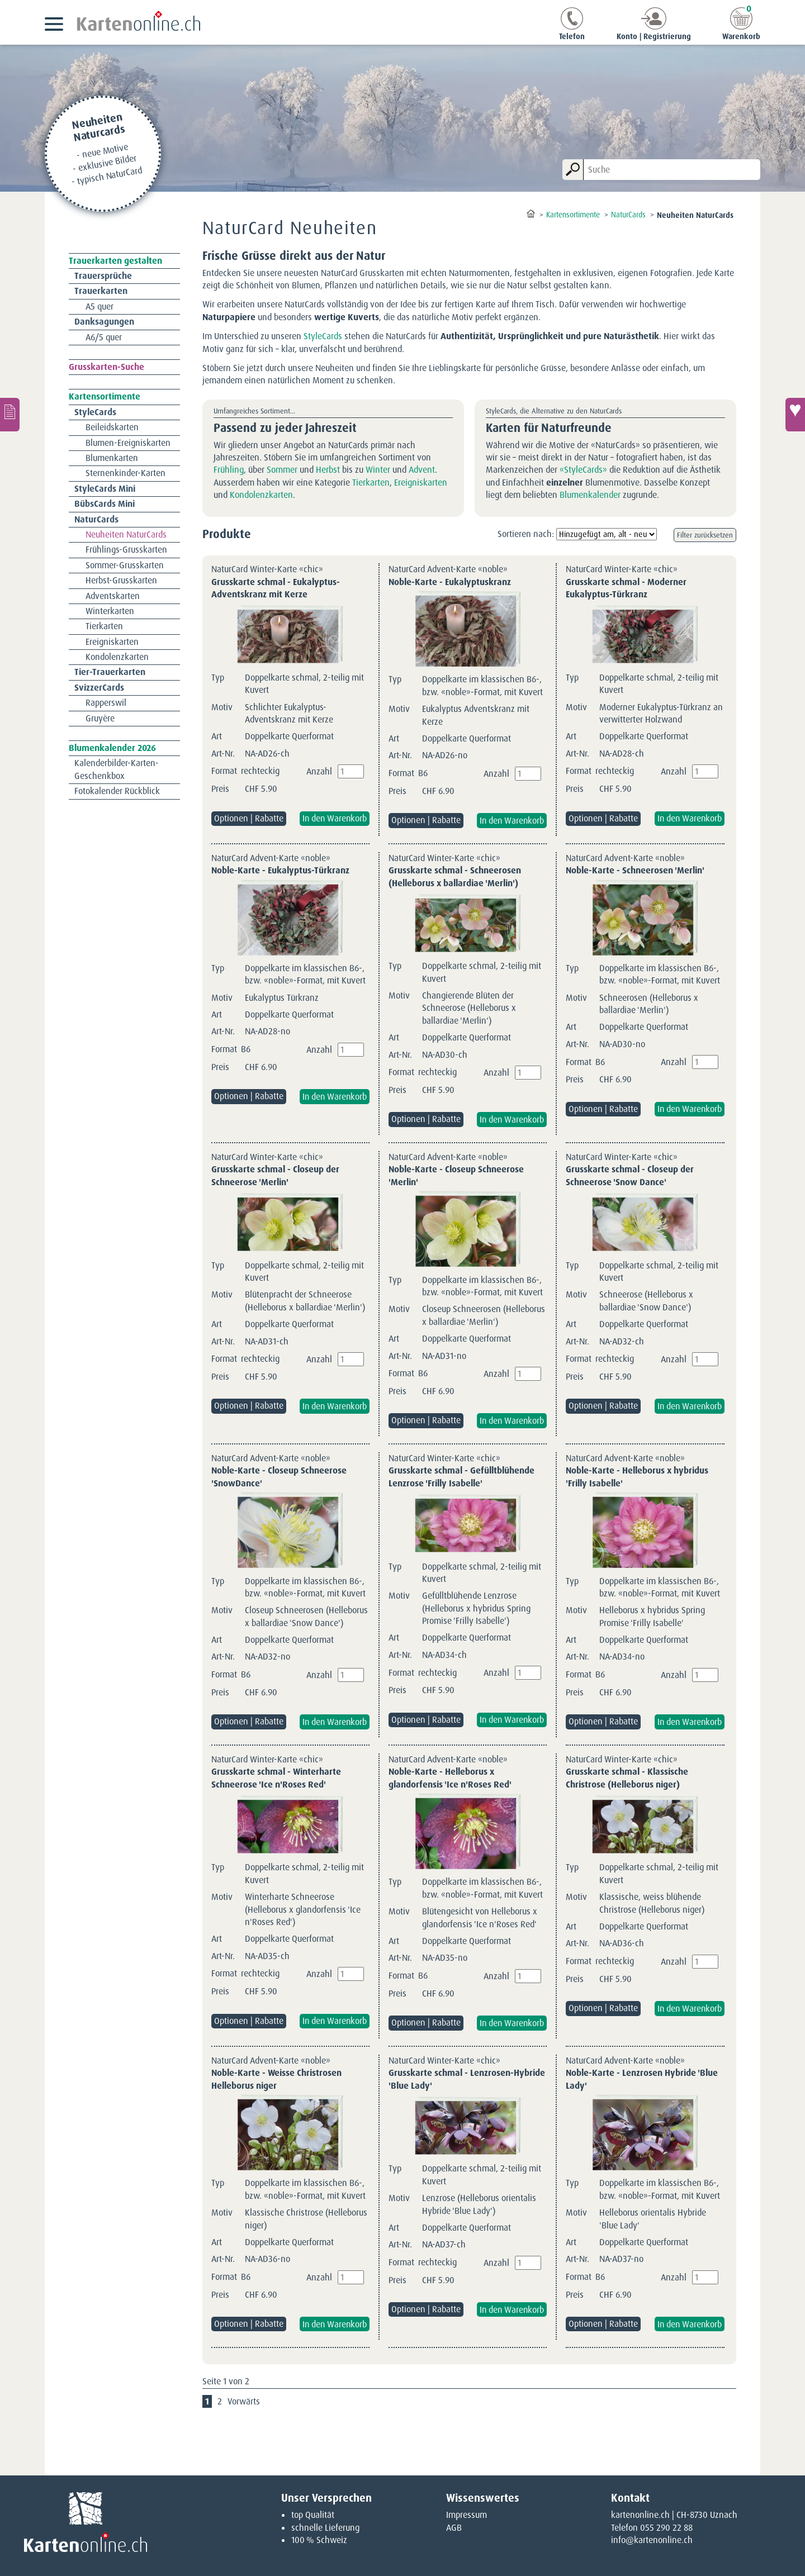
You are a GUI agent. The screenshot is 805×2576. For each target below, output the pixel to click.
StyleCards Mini (104, 489)
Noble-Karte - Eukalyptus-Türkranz (280, 870)
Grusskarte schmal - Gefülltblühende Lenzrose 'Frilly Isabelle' (461, 1477)
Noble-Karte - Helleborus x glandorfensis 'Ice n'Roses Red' (450, 1778)
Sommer (282, 470)
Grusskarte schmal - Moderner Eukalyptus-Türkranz (626, 588)
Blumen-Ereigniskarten (128, 443)
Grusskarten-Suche (106, 367)
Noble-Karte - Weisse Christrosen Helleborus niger (276, 2079)
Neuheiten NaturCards (126, 534)
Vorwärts (244, 2401)
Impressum (466, 2515)
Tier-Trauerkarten (109, 672)
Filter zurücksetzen (705, 535)
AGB (454, 2528)
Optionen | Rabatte (248, 818)
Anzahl (319, 771)
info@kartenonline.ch (652, 2540)
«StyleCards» (583, 470)
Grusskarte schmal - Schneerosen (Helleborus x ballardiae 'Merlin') (455, 876)
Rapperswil (106, 703)
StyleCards (323, 336)
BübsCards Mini (104, 504)
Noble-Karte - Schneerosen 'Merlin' (635, 870)
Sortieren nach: (526, 534)
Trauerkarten (100, 291)
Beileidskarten (112, 427)
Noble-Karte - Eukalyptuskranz (450, 582)
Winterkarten (110, 611)
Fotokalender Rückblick (117, 791)
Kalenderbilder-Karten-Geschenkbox (116, 769)
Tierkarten (371, 482)
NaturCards (96, 519)
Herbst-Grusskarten (121, 580)
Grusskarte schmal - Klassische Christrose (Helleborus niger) (627, 1778)
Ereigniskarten (420, 482)
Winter (378, 470)
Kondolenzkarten (261, 495)
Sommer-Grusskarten (125, 565)
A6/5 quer (104, 337)
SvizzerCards (99, 687)
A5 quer (99, 306)
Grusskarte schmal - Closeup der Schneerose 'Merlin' (275, 1175)
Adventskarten (113, 596)
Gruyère (100, 718)
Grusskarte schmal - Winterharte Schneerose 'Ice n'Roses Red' (276, 1778)
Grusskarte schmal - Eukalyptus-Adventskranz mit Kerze (275, 588)
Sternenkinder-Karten (125, 473)
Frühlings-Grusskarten (126, 549)
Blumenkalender (590, 495)
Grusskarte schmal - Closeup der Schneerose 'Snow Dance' (630, 1175)
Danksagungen (104, 321)
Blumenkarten (112, 458)
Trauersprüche (103, 276)
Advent (422, 470)
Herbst (328, 470)
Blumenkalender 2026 (112, 748)
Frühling (229, 470)
